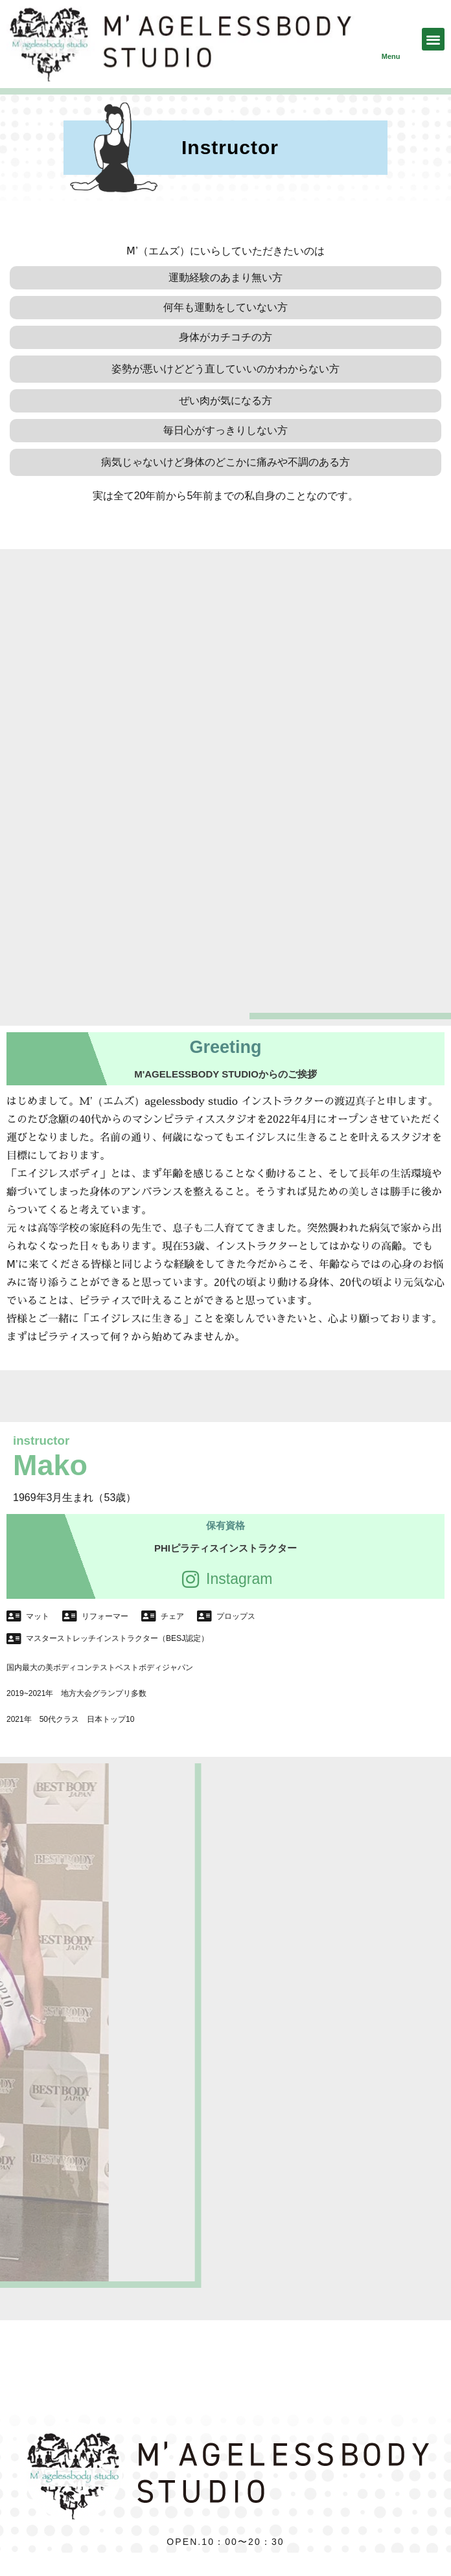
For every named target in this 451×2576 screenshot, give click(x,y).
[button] (433, 39)
